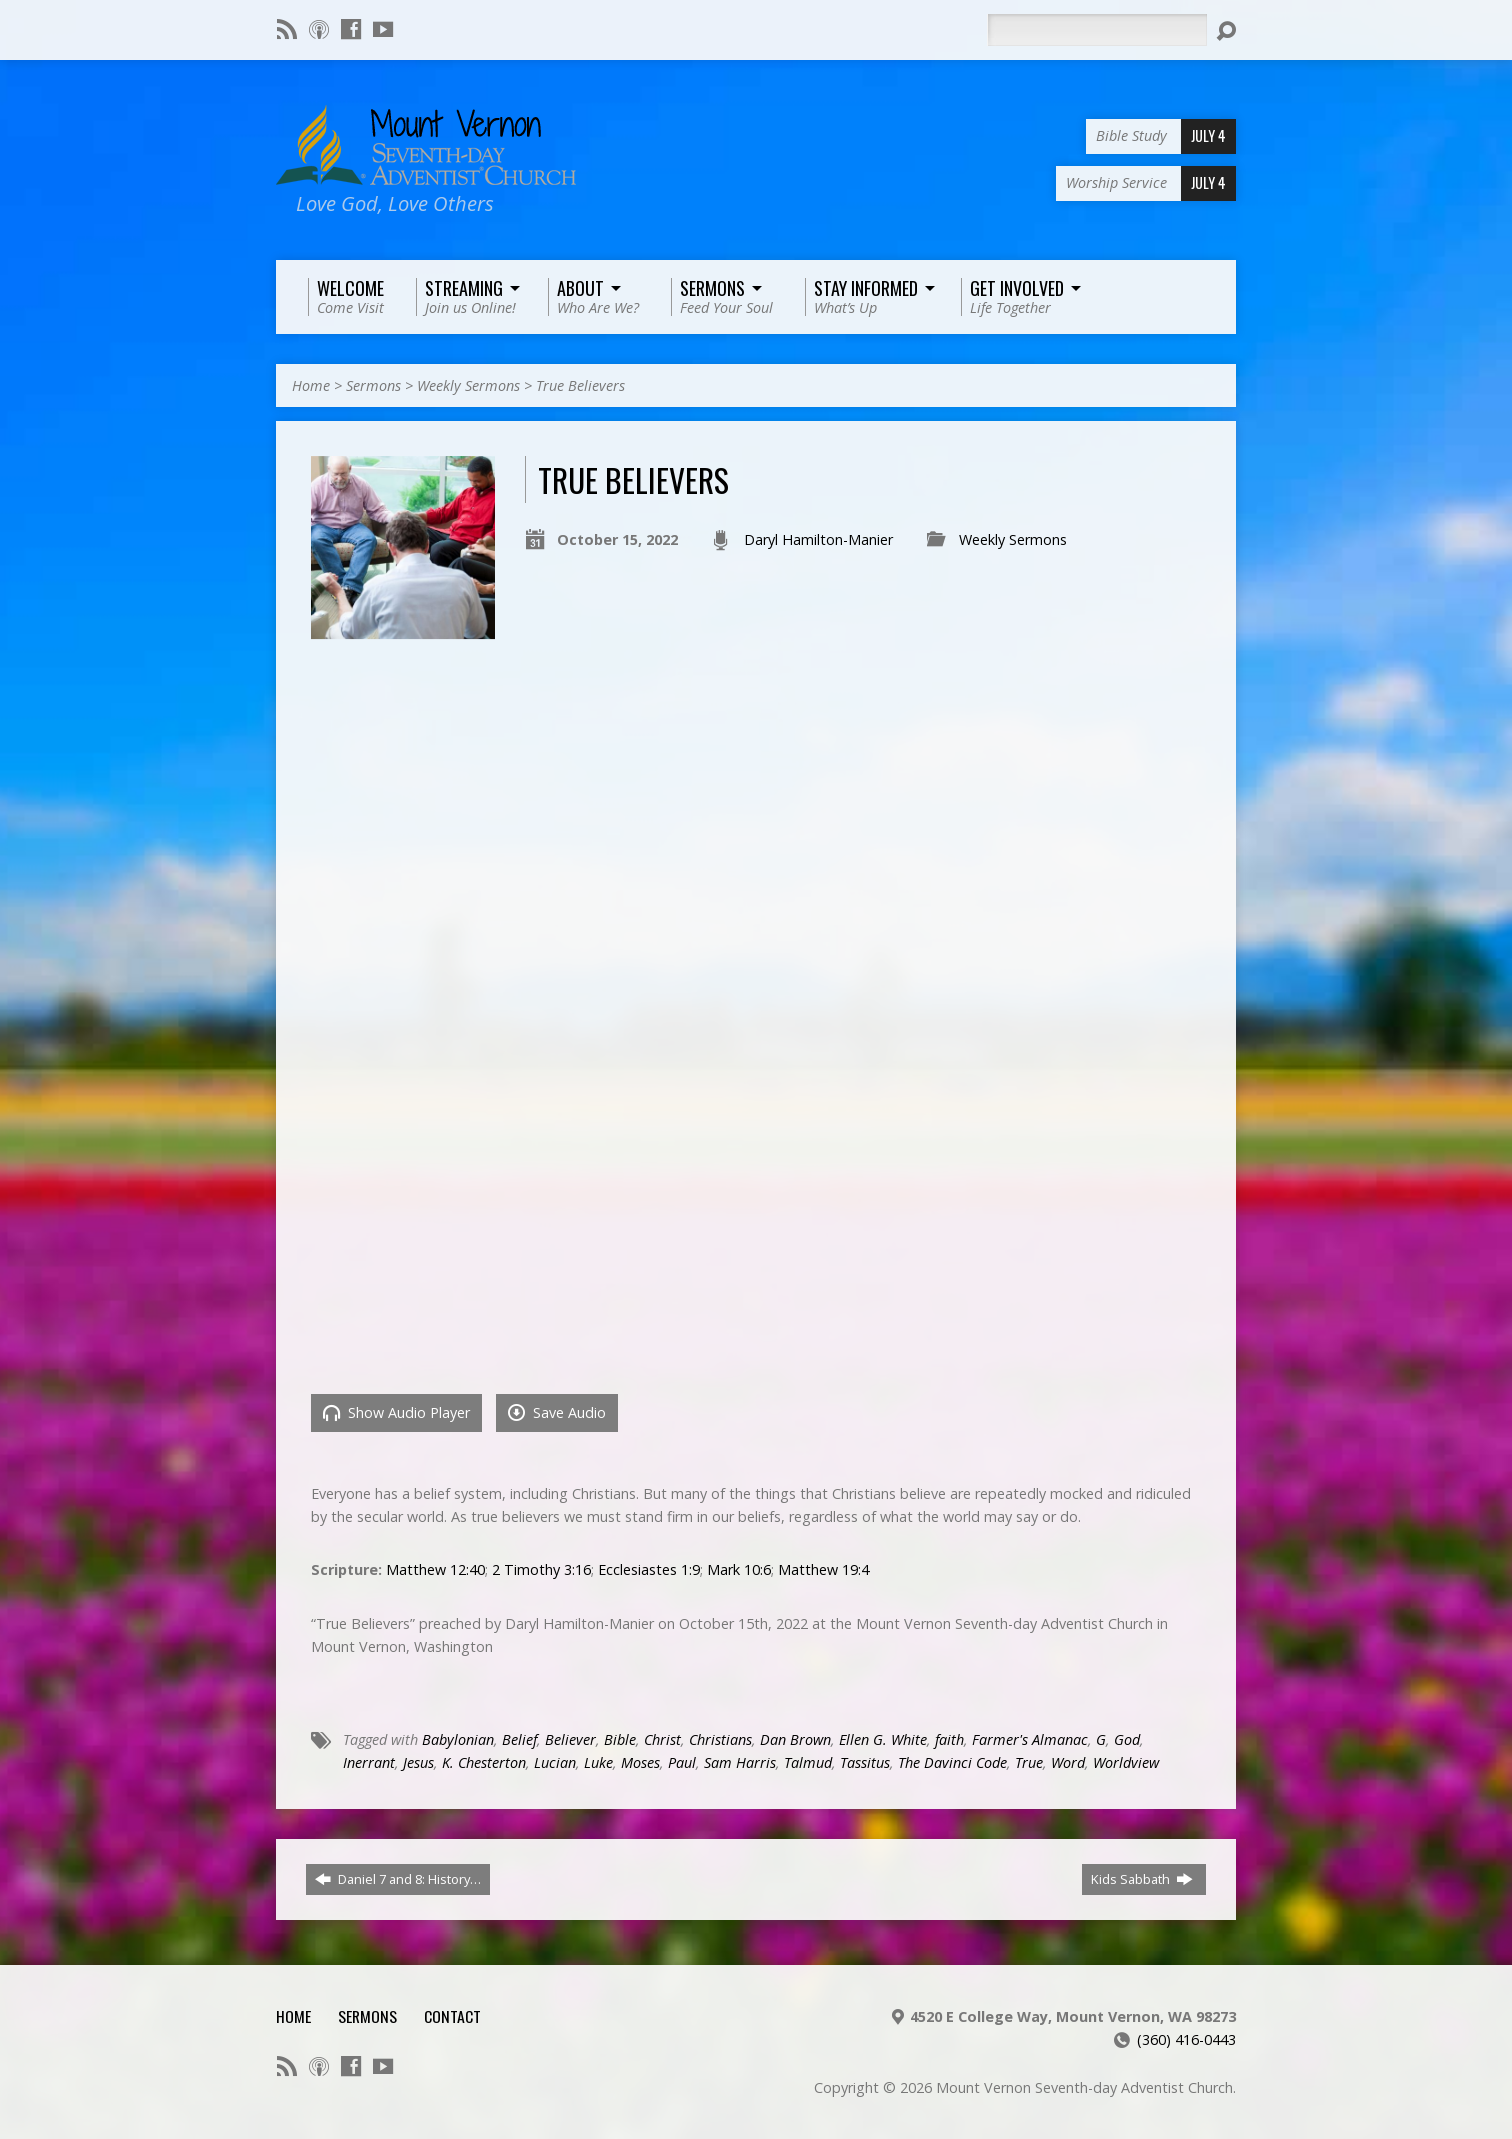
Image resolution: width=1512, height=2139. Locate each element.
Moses (640, 1762)
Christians (720, 1739)
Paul (682, 1762)
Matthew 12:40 (435, 1569)
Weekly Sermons (468, 385)
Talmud (808, 1762)
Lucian (555, 1762)
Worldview (1126, 1762)
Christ (662, 1739)
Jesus (418, 1762)
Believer (570, 1739)
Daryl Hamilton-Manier (818, 539)
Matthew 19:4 (823, 1569)
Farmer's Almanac (1030, 1739)
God (1127, 1739)
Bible (620, 1739)
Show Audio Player (396, 1412)
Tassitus (865, 1762)
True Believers (580, 385)
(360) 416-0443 (1186, 2039)
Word (1068, 1762)
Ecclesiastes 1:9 (649, 1569)
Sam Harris (740, 1762)
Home (311, 385)
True (1029, 1762)
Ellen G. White (883, 1739)
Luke (598, 1762)
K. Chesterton (484, 1762)
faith (949, 1739)
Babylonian (458, 1739)
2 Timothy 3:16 (541, 1569)
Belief (519, 1739)
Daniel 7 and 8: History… (398, 1879)
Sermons (373, 385)
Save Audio (557, 1412)
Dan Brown (795, 1739)
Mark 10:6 (739, 1569)
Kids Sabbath (1142, 1879)
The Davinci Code (952, 1762)
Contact (452, 2016)
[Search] (1097, 30)
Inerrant (369, 1762)
